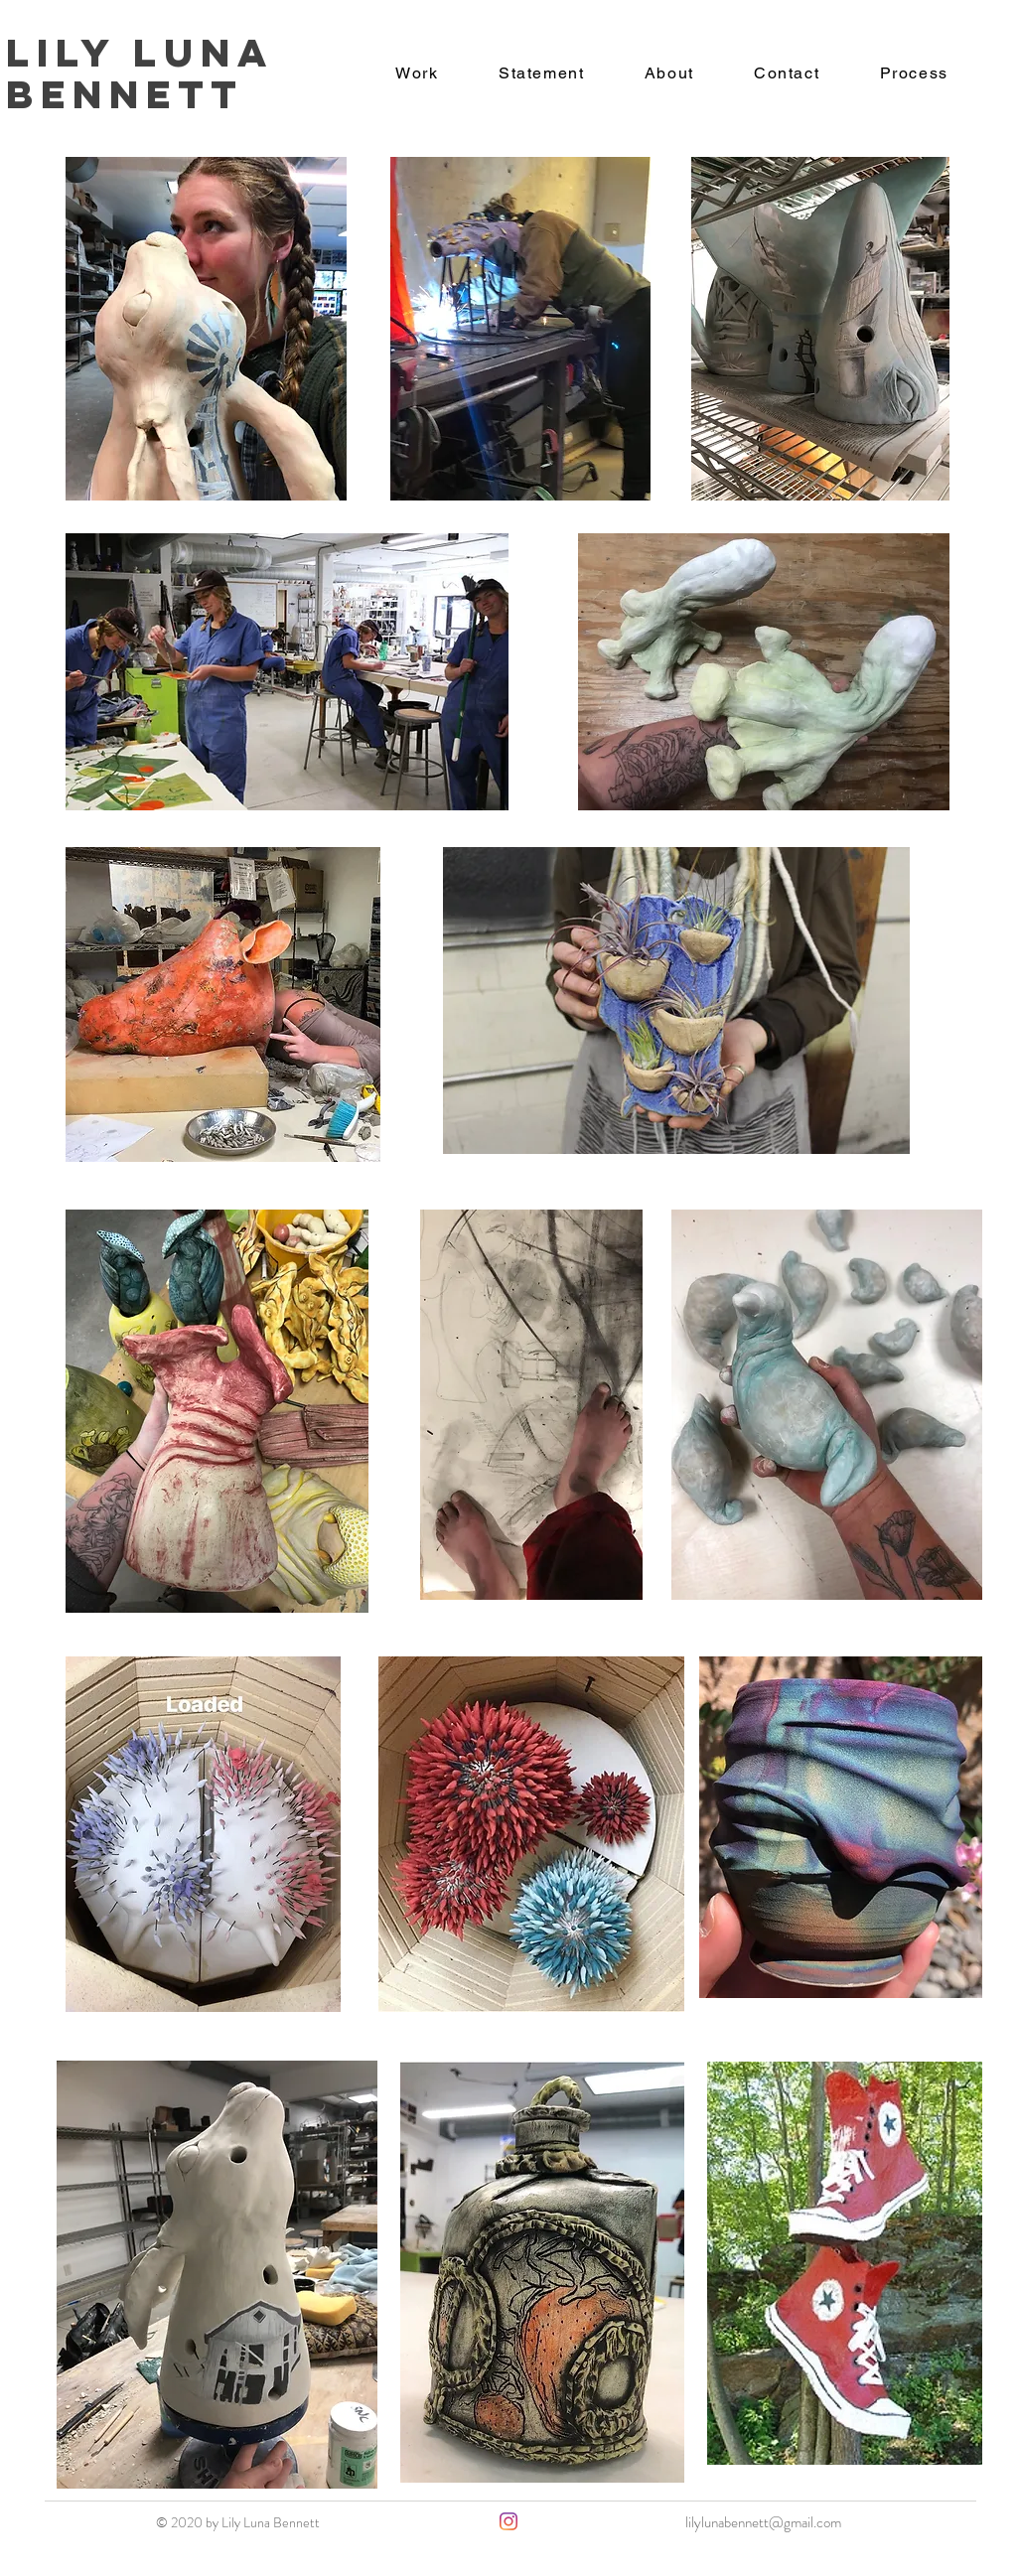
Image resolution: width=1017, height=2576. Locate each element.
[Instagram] (508, 2521)
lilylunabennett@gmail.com (763, 2522)
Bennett (124, 94)
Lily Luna (149, 52)
